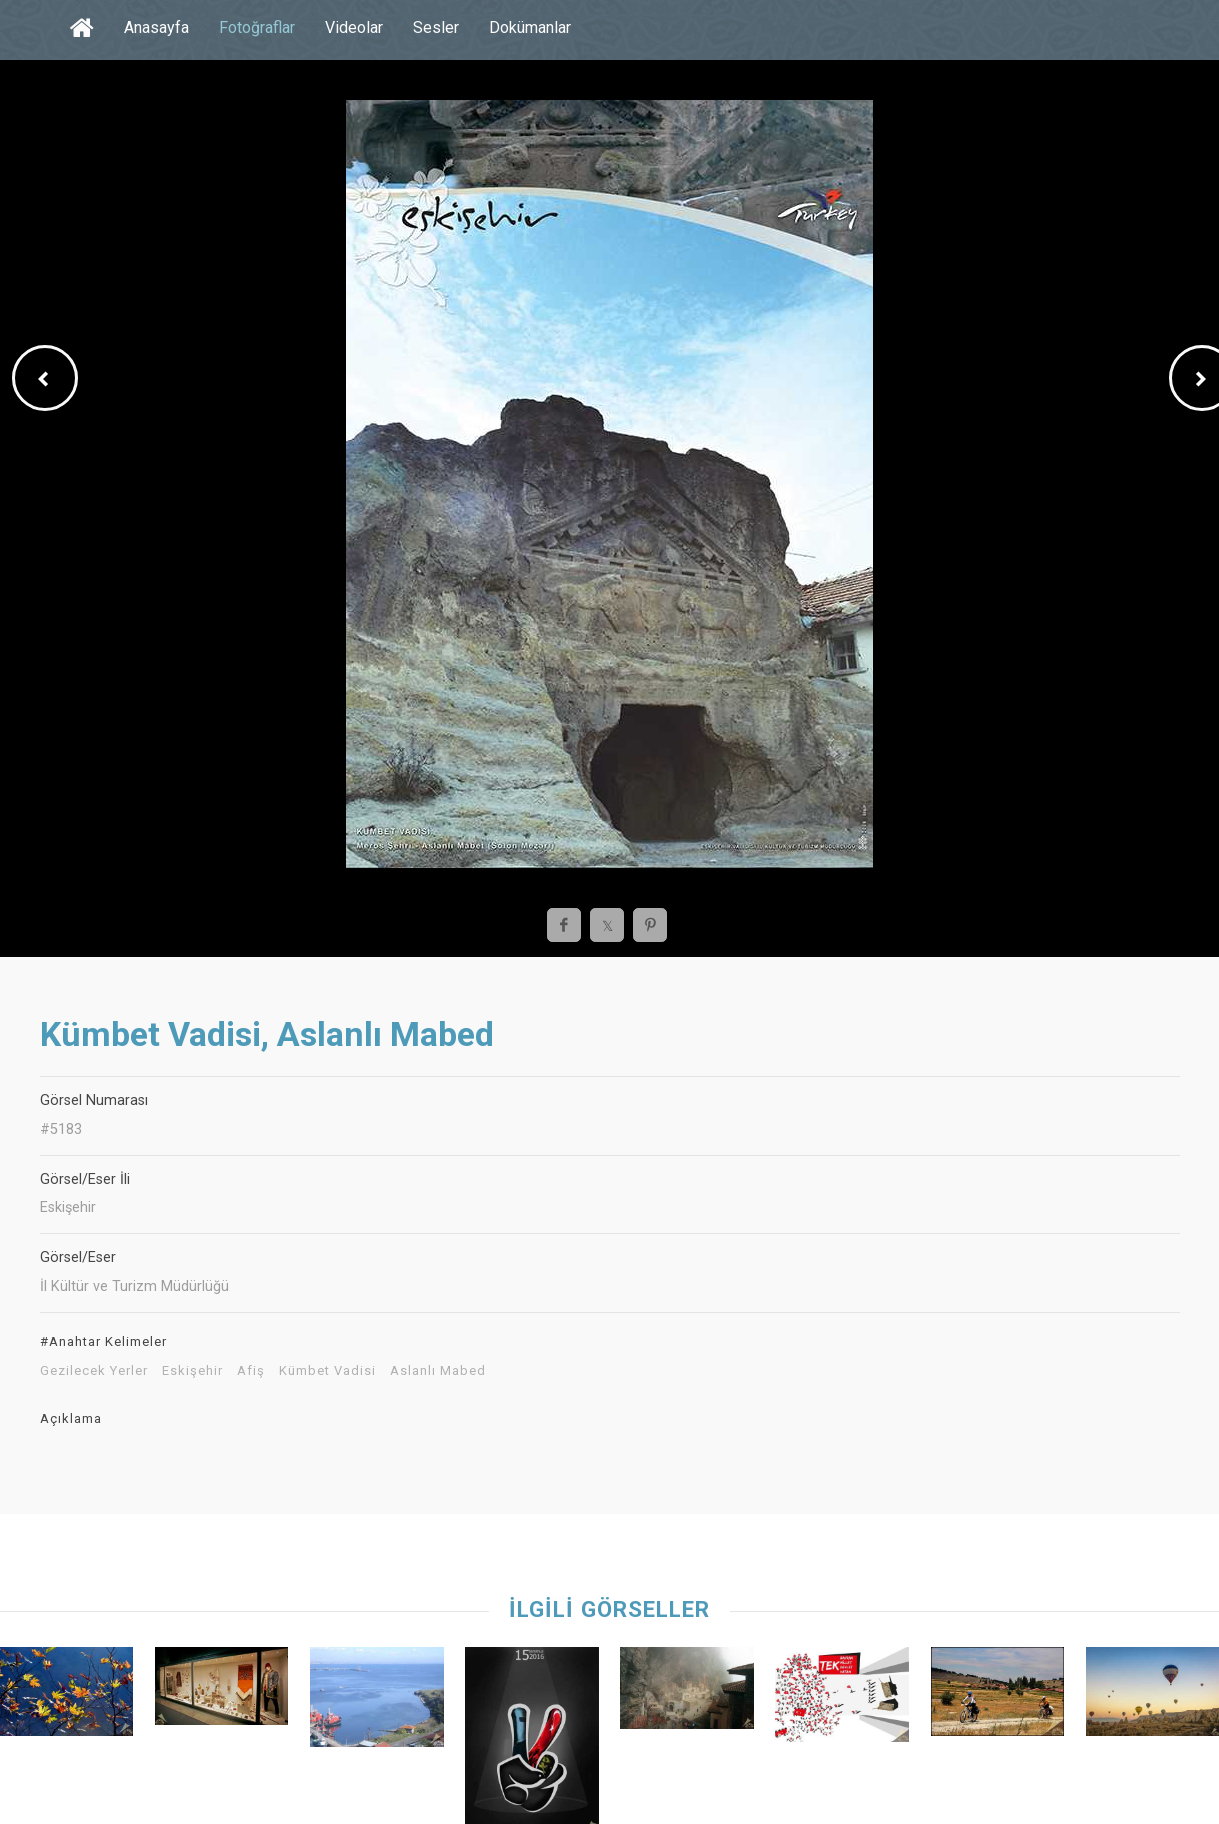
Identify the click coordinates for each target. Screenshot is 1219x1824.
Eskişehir (192, 1371)
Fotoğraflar (257, 27)
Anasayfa (156, 27)
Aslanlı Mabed (438, 1371)
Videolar (354, 27)
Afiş (251, 1371)
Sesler (436, 27)
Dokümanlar (530, 27)
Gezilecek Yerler (94, 1371)
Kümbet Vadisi (327, 1371)
